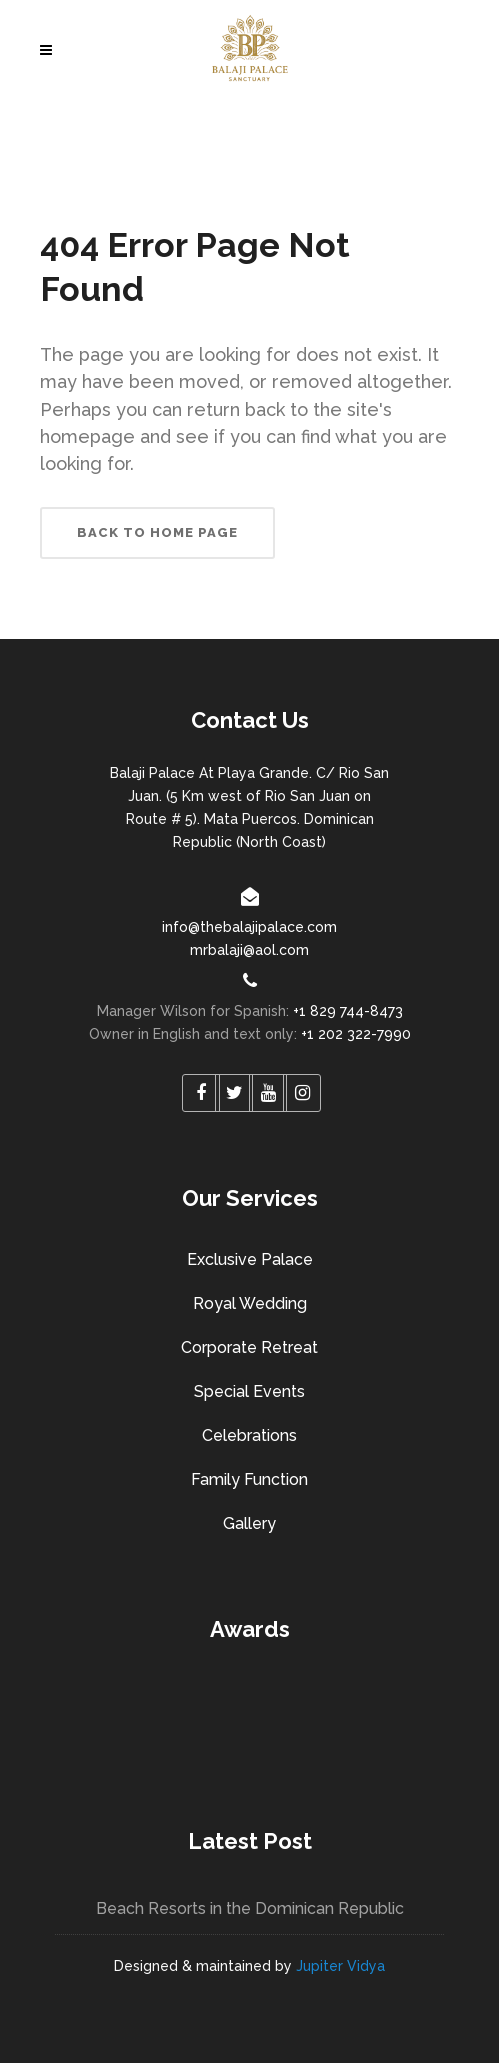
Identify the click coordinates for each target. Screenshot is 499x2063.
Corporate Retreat (249, 1347)
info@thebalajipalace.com (249, 927)
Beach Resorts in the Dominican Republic (250, 1908)
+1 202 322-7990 (356, 1034)
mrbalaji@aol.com (249, 950)
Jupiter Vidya (340, 1966)
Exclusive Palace (250, 1259)
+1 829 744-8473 (348, 1011)
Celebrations (249, 1435)
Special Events (249, 1391)
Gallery (249, 1523)
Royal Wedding (250, 1303)
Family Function (249, 1479)
